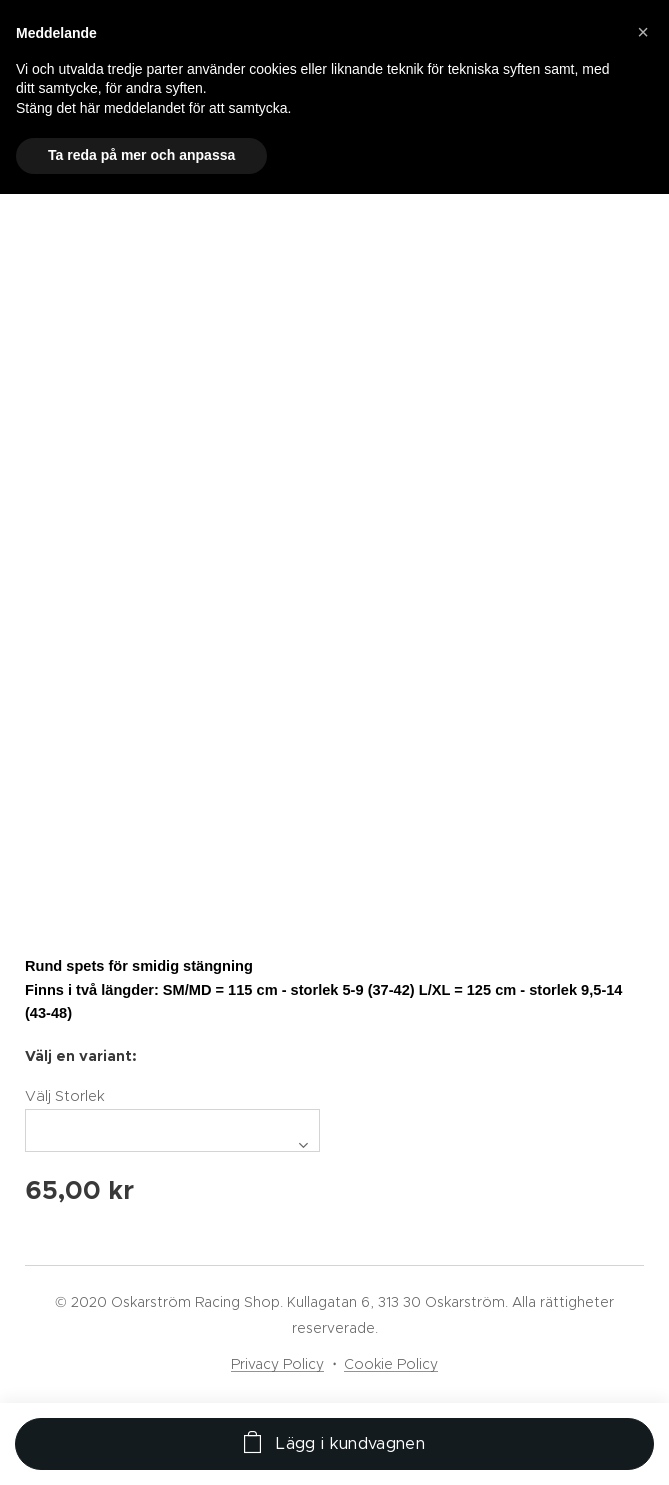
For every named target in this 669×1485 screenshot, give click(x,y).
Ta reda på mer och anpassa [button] (141, 155)
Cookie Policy (391, 1364)
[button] (643, 32)
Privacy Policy (277, 1364)
